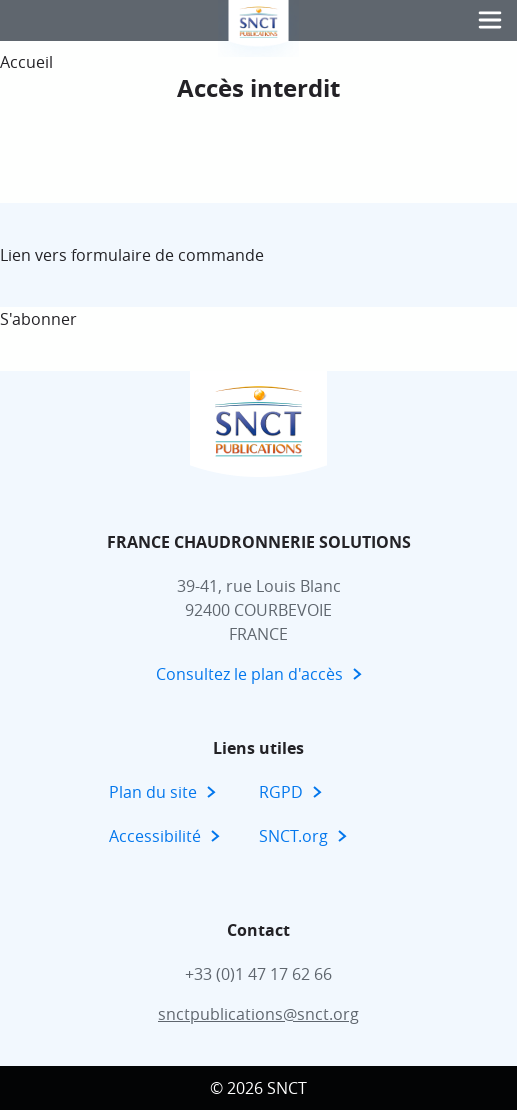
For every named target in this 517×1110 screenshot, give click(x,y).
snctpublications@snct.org (258, 1014)
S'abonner (38, 319)
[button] (490, 20)
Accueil (26, 62)
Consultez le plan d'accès (249, 674)
